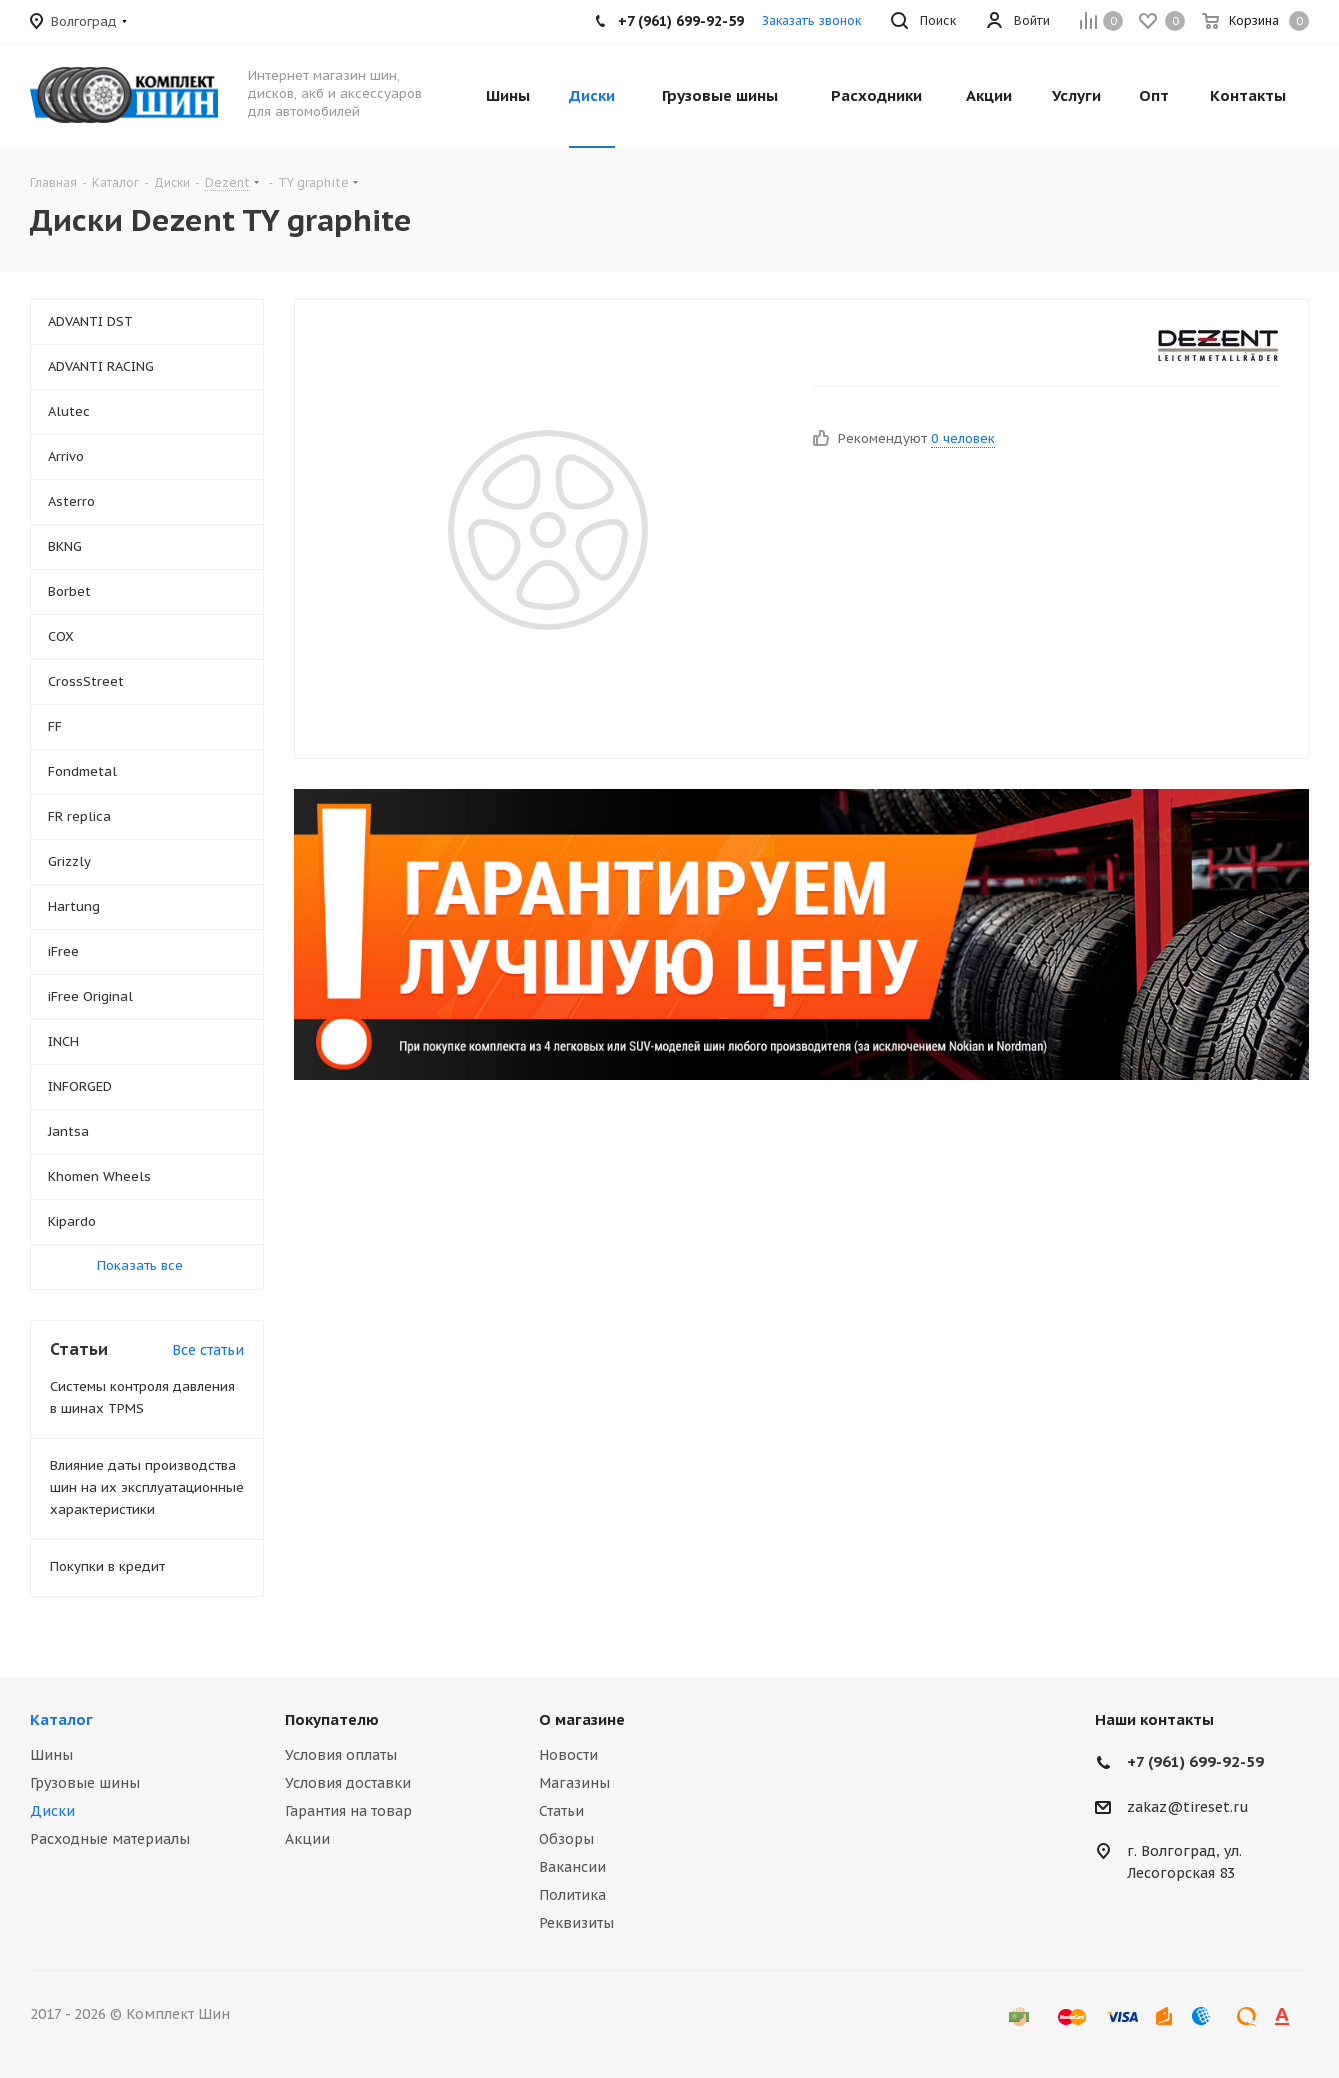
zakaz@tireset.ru (1188, 1807)
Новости (568, 1755)
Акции (307, 1839)
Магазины (574, 1783)
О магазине (582, 1719)
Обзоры (566, 1839)
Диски (52, 1811)
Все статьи (208, 1350)
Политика (572, 1895)
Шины (51, 1755)
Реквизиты (576, 1923)
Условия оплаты (341, 1755)
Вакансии (572, 1867)
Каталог (61, 1719)
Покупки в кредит (107, 1566)
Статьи (561, 1811)
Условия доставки (348, 1783)
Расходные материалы (110, 1839)
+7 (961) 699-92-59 (1195, 1761)
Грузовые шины (85, 1783)
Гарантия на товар (348, 1811)
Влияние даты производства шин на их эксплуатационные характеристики (147, 1487)
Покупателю (332, 1719)
